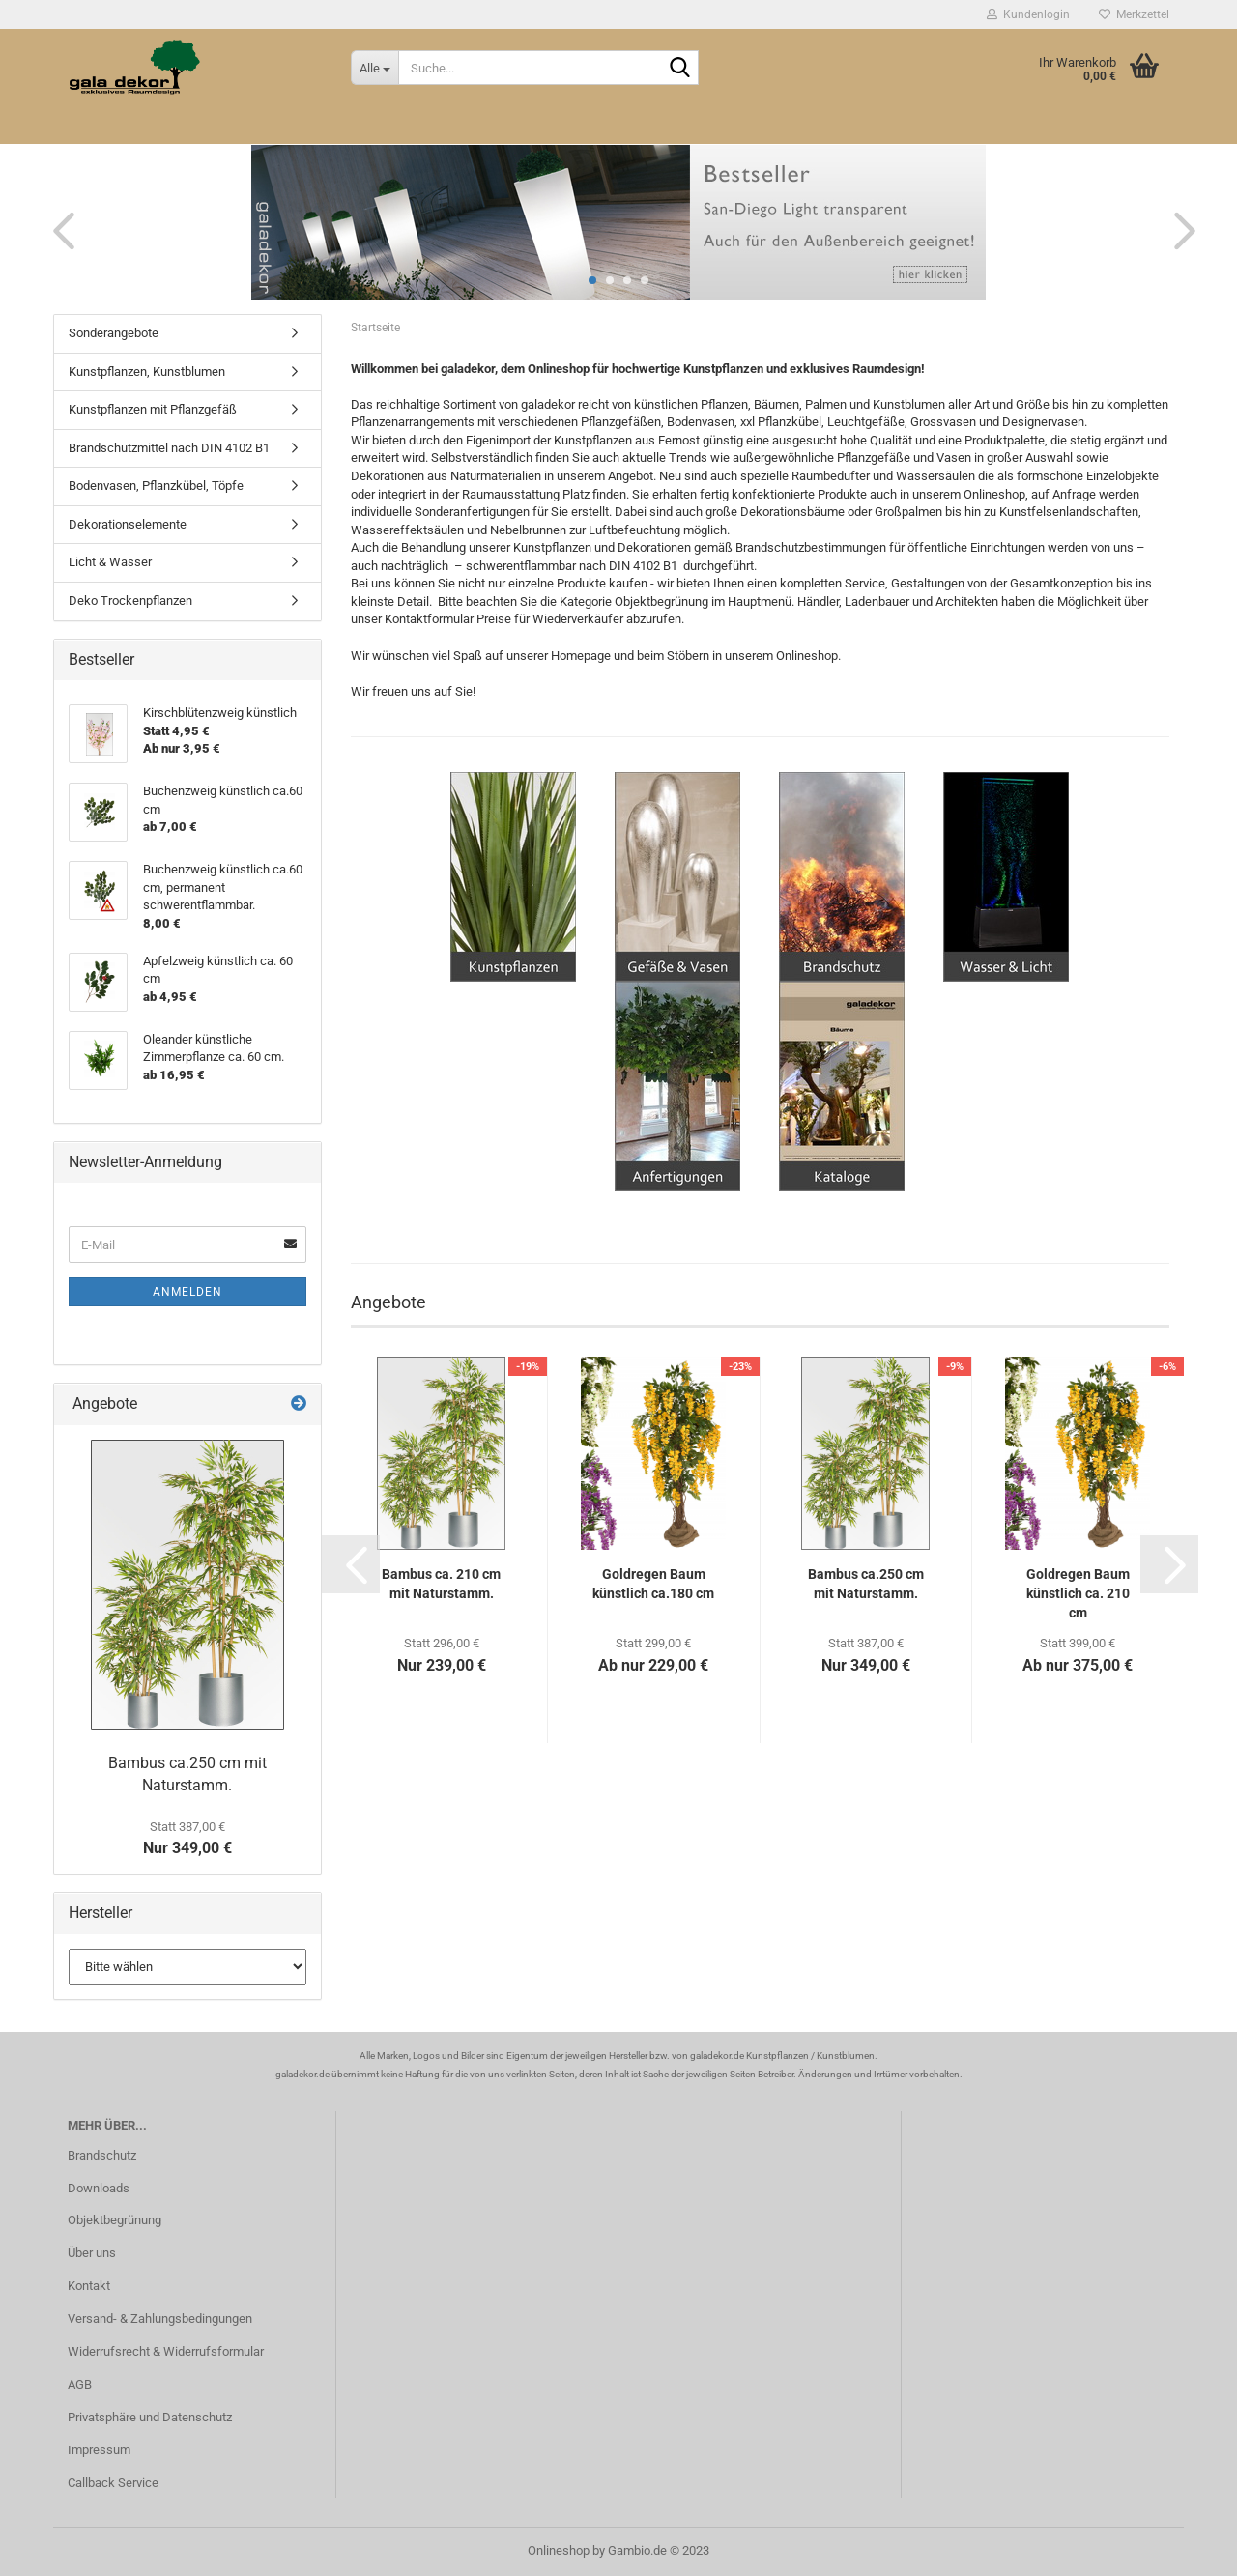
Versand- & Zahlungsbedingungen (160, 2318)
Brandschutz (102, 2155)
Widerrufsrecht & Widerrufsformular (166, 2351)
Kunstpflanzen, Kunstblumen (147, 371)
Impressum (99, 2450)
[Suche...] (374, 67)
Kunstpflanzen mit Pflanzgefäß (153, 409)
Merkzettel (1134, 14)
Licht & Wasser (110, 562)
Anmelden (187, 1292)
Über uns (92, 2253)
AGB (80, 2384)
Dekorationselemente (128, 524)
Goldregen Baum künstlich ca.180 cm (653, 1583)
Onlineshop (559, 2550)
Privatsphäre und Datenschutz (150, 2417)
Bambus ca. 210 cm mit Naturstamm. (441, 1583)
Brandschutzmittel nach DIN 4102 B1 (169, 448)
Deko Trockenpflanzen (130, 600)
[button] (58, 230)
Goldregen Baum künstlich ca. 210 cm (1078, 1593)
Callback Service (113, 2483)
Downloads (98, 2188)
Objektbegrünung (114, 2220)
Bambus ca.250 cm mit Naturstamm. (866, 1583)
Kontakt (89, 2285)
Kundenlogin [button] (1028, 14)
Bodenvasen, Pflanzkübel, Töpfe (156, 485)
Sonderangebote (113, 333)
